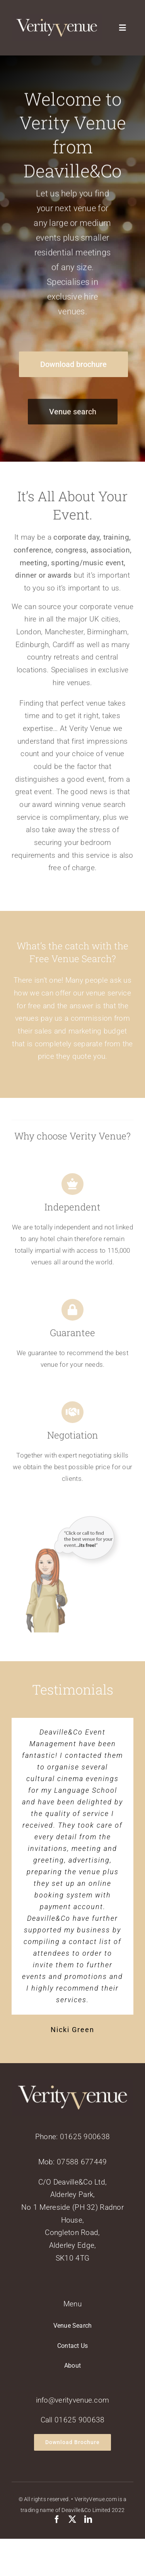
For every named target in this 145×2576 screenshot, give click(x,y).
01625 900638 (85, 2136)
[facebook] (57, 2519)
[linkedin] (88, 2519)
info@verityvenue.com (72, 2400)
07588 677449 (82, 2161)
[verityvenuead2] (72, 1522)
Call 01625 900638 (73, 2419)
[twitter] (72, 2519)
